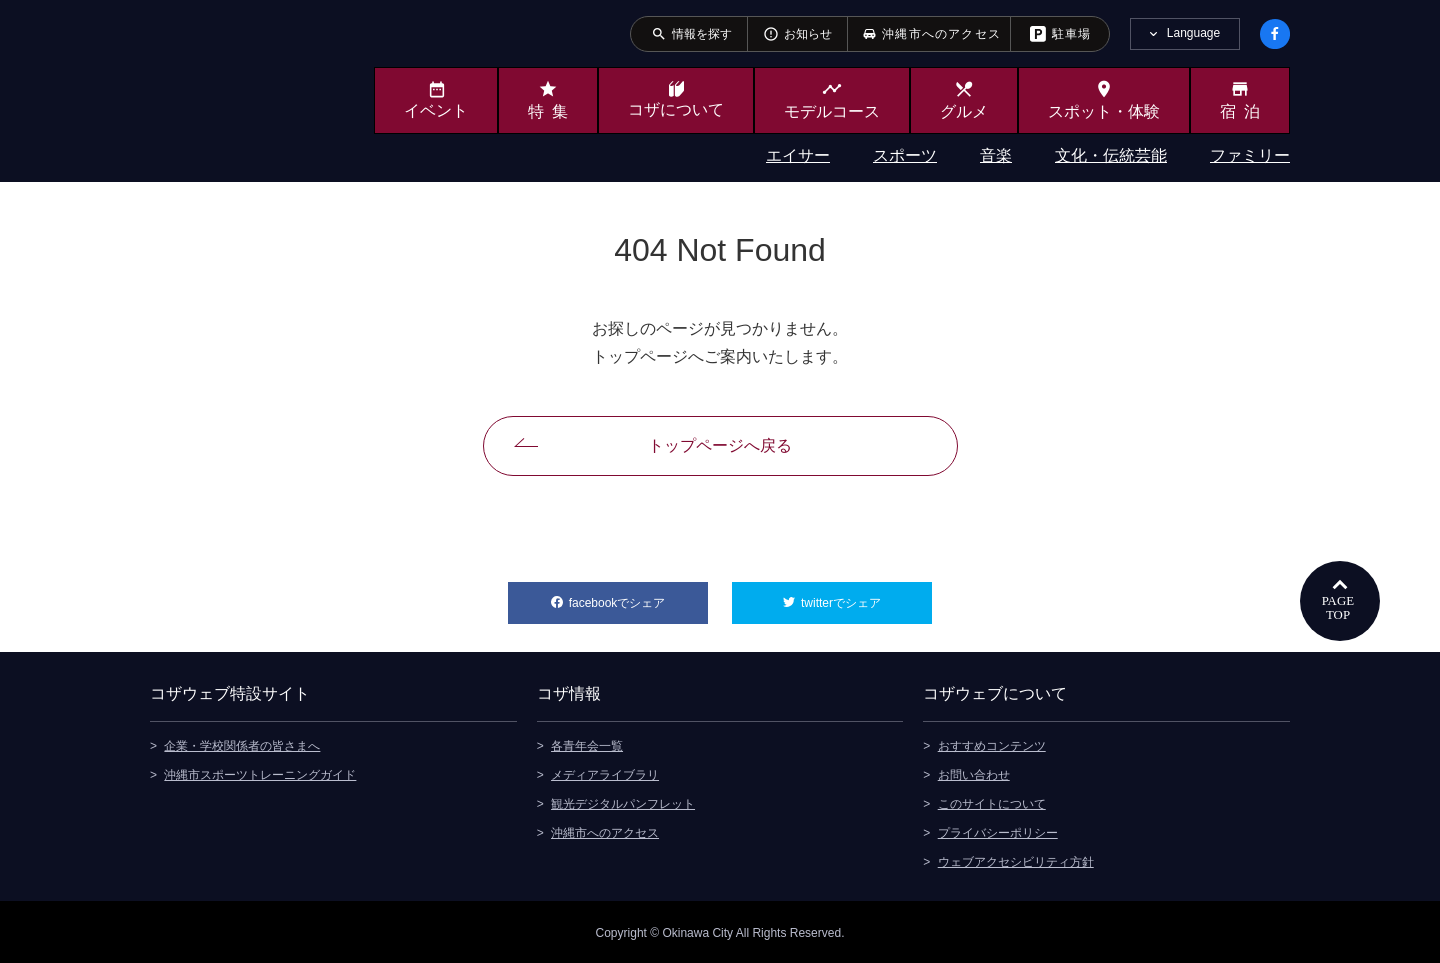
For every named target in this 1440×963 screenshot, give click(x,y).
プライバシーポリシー (998, 831)
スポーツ (905, 155)
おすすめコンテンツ (992, 744)
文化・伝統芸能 (1111, 155)
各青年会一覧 (587, 744)
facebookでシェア (638, 596)
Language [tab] (1193, 33)
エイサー (798, 155)
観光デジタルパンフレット (623, 802)
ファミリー (1250, 155)
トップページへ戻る (720, 445)
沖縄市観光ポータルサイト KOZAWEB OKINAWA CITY (232, 88)
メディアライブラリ (605, 773)
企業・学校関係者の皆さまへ (242, 744)
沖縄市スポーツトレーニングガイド (260, 773)
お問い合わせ (974, 773)
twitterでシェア (866, 596)
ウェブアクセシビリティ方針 (1016, 860)
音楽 (996, 155)
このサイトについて (992, 802)
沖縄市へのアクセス (605, 831)
